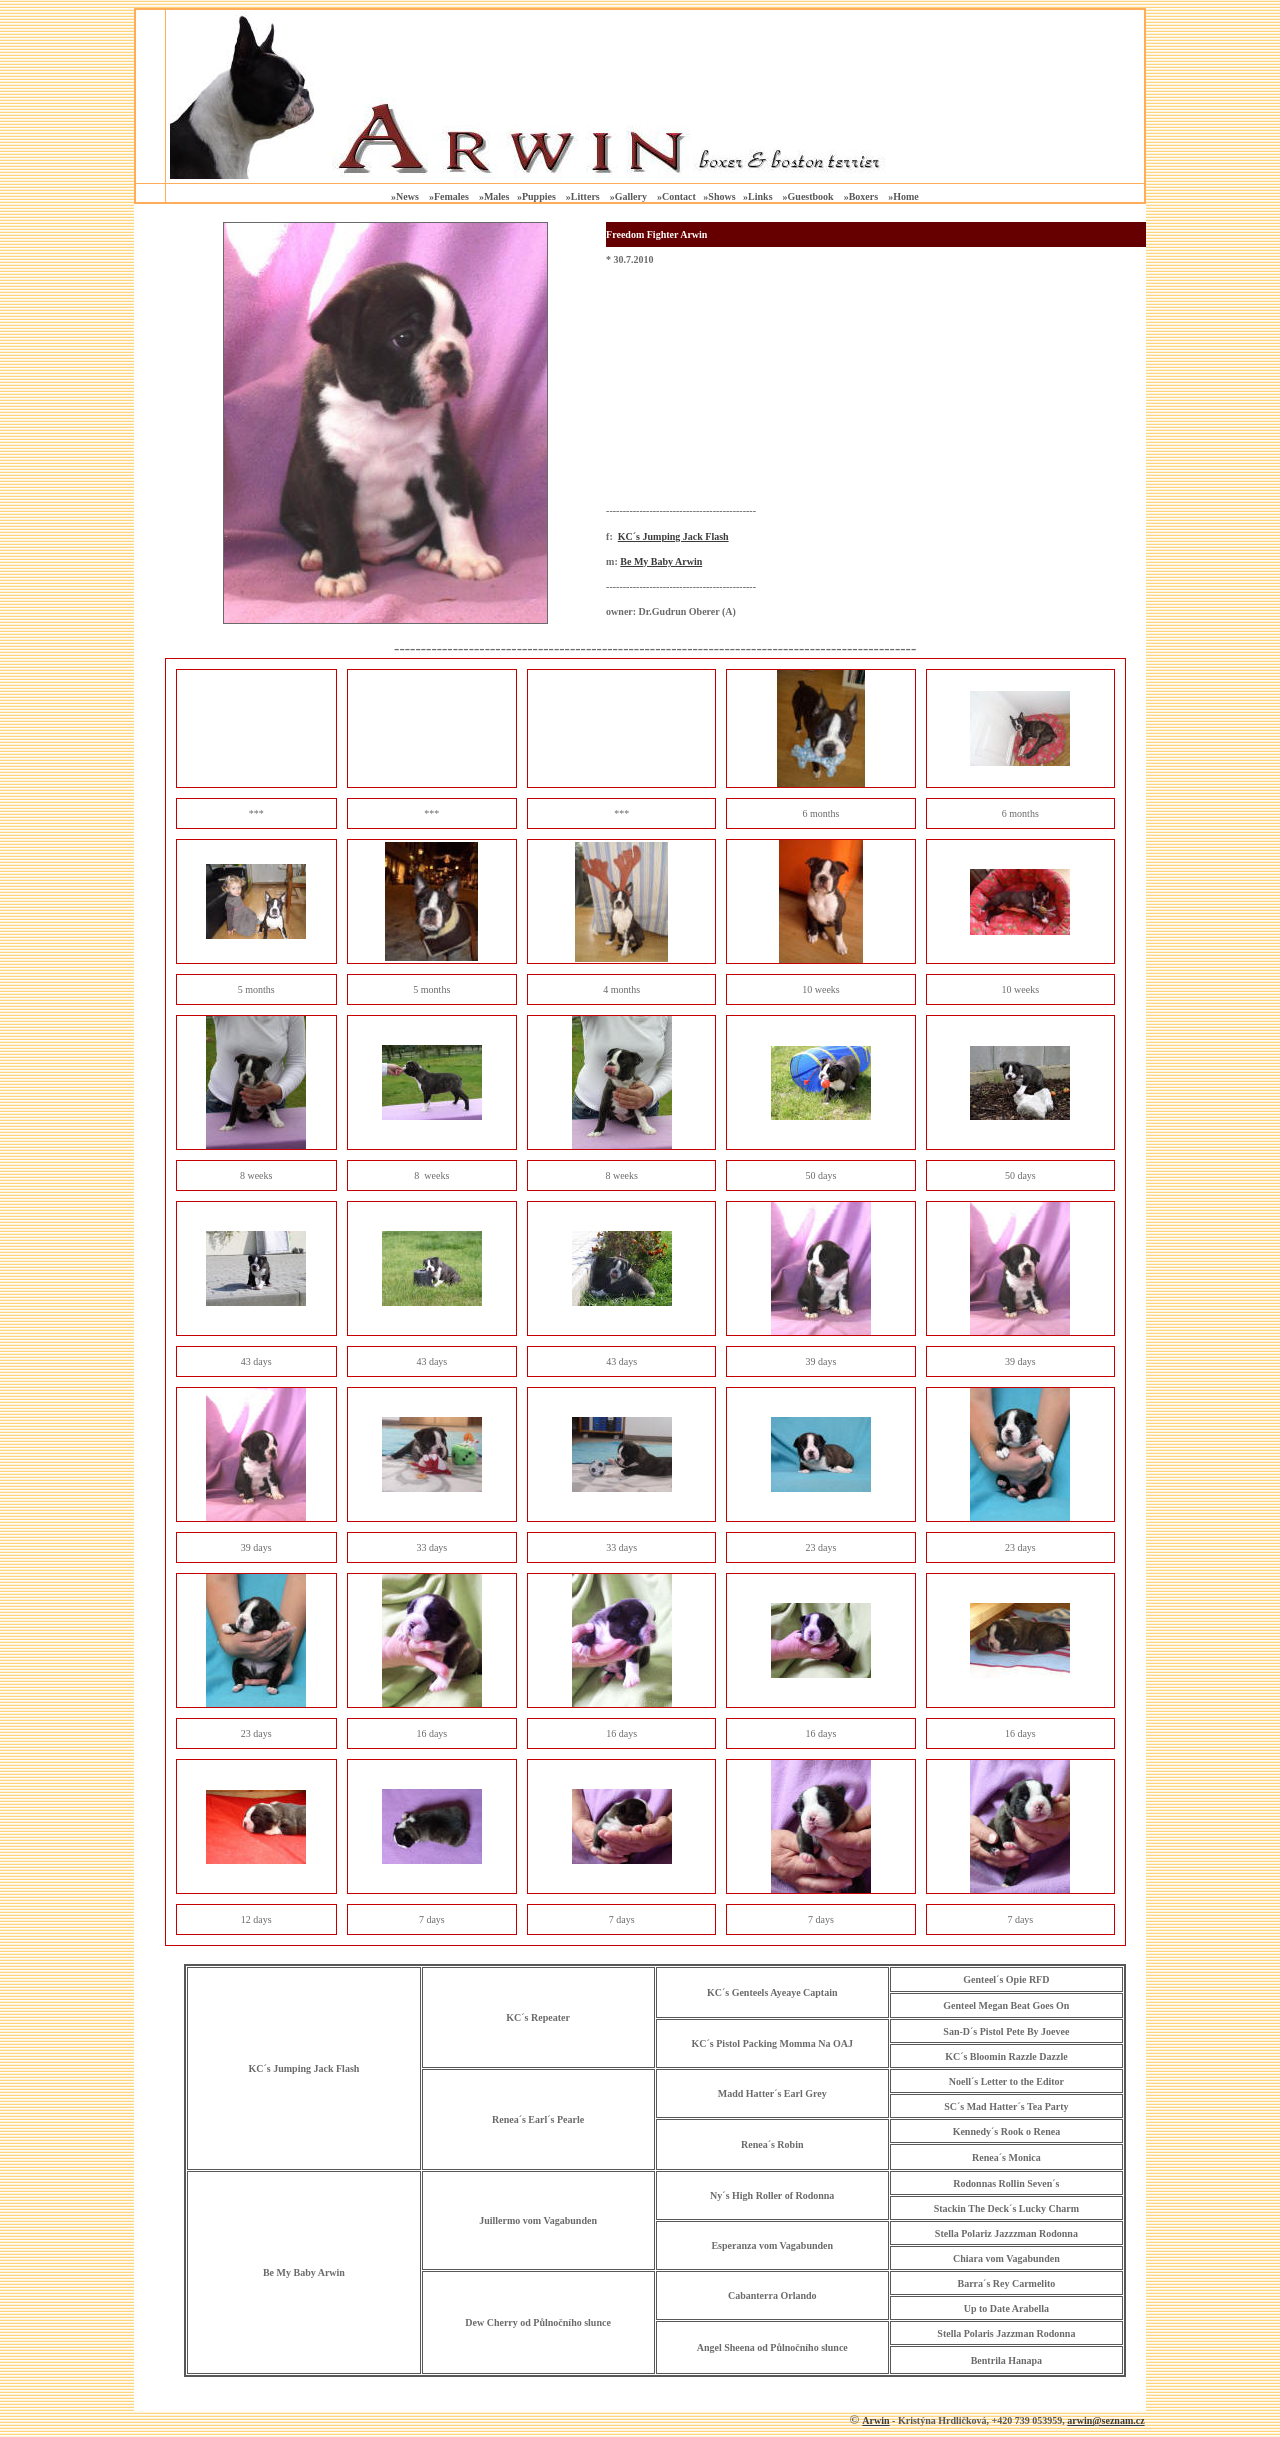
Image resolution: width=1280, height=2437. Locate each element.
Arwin (875, 2420)
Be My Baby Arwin (661, 561)
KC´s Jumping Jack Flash (673, 536)
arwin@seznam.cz (1105, 2420)
